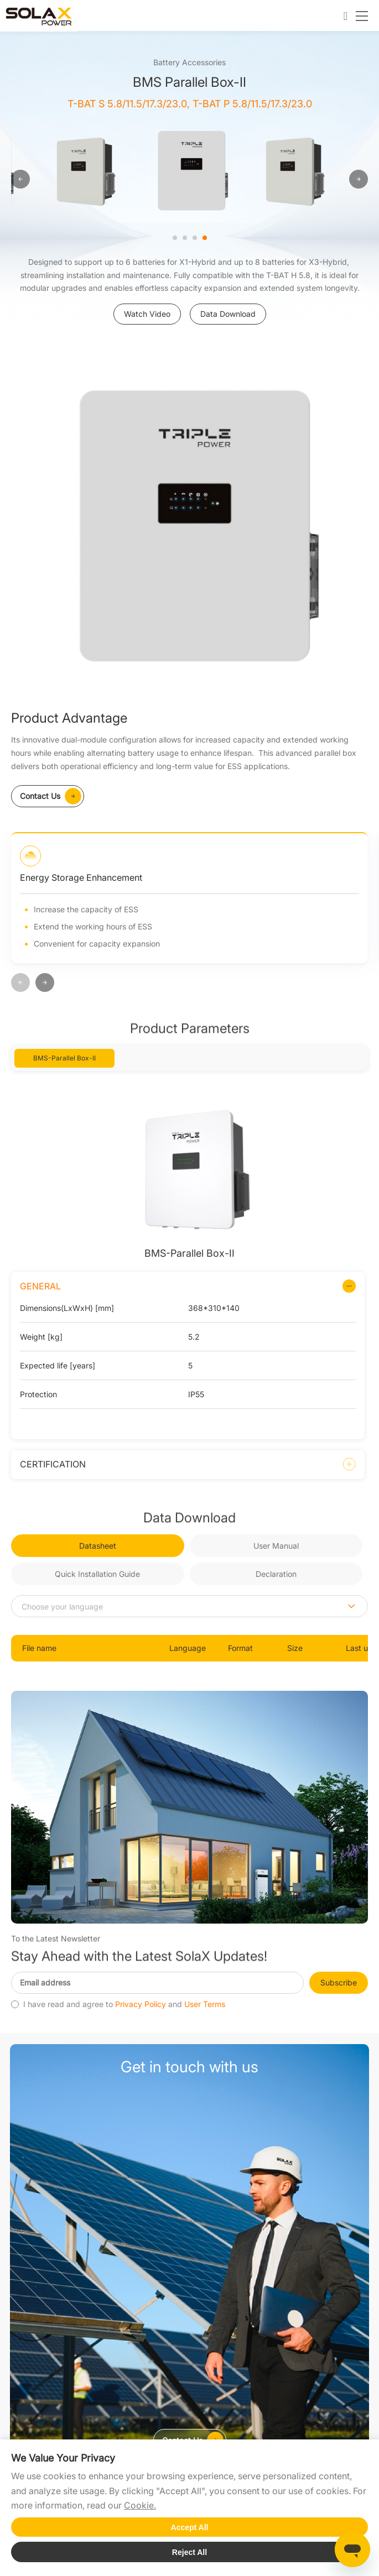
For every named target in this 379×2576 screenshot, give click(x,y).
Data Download (228, 313)
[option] (85, 171)
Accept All (190, 2527)
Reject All (189, 2552)
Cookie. (140, 2505)
